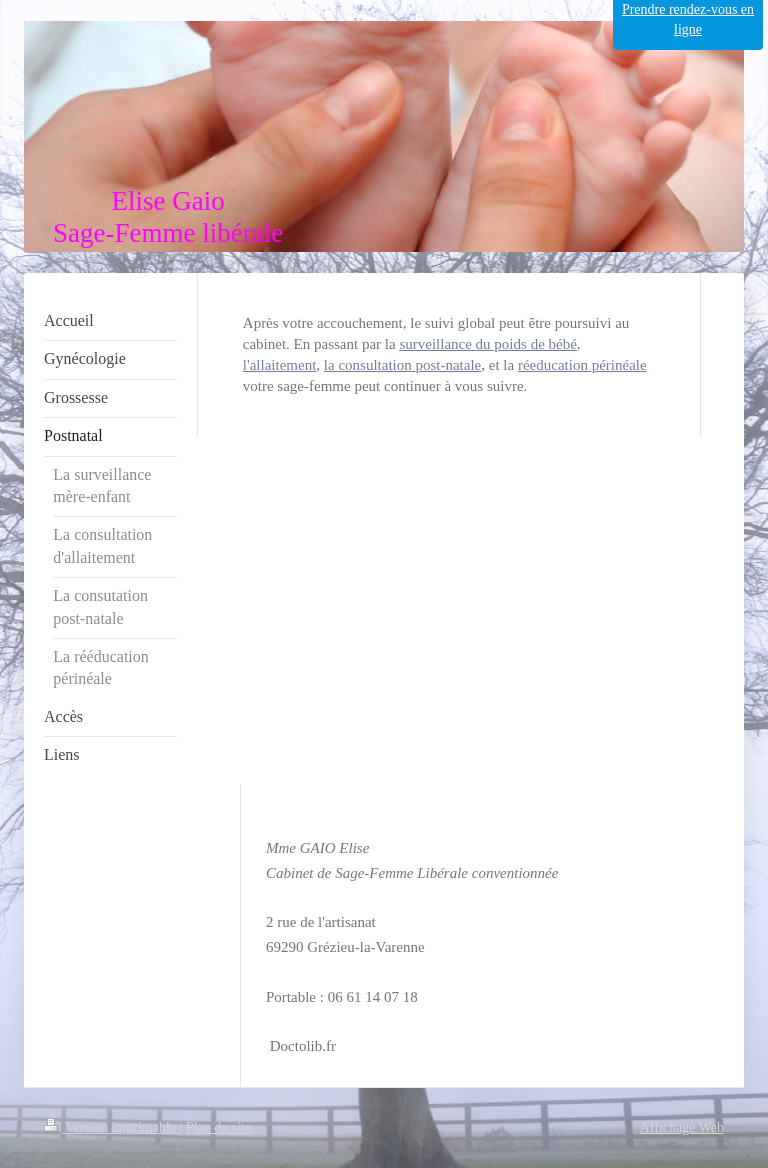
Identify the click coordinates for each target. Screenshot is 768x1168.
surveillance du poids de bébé (487, 344)
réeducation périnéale (582, 365)
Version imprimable (112, 1127)
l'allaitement (280, 365)
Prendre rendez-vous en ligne (688, 19)
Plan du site (218, 1127)
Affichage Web (682, 1127)
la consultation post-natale (402, 365)
